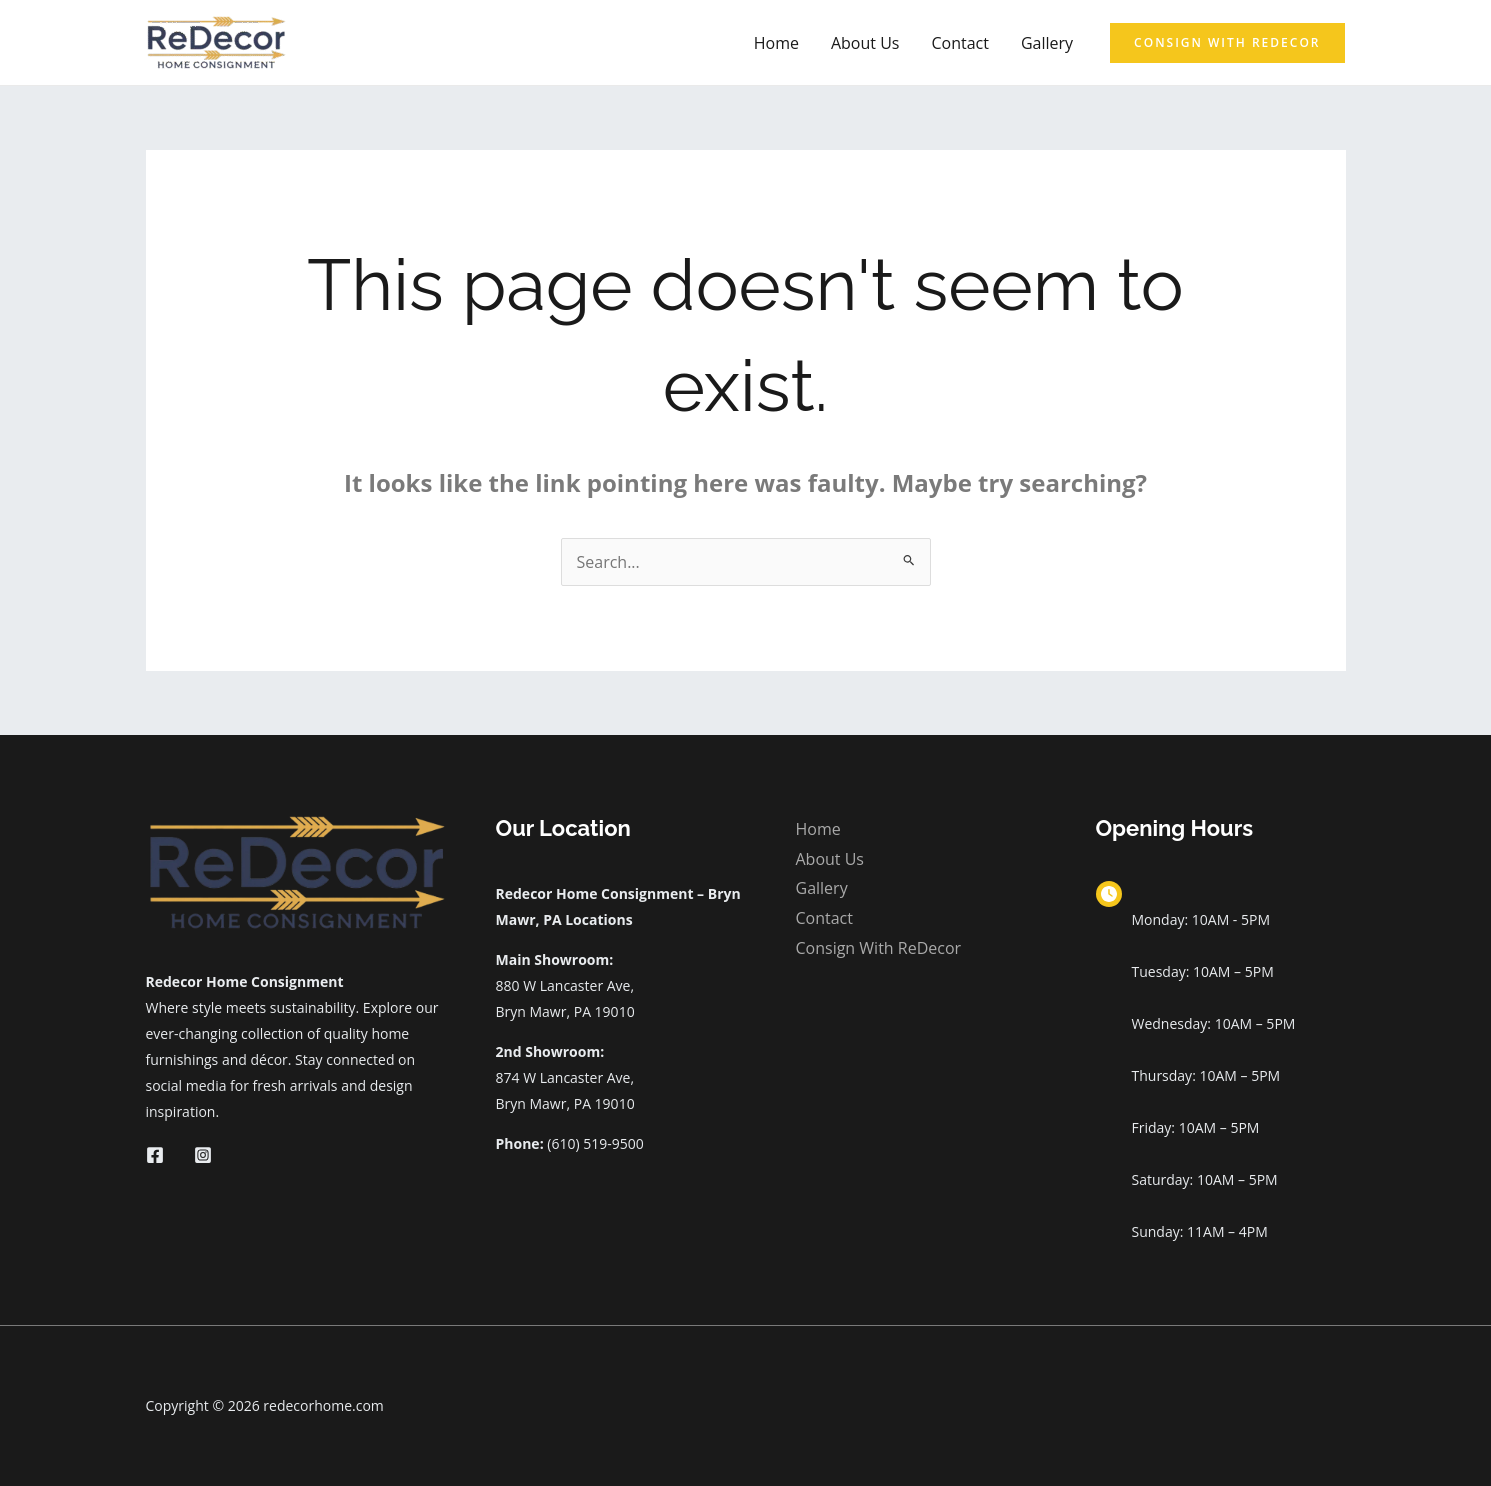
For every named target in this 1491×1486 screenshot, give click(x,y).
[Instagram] (203, 1155)
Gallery (1047, 43)
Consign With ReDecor (879, 948)
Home (776, 43)
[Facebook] (155, 1155)
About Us (865, 43)
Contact (959, 43)
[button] (1227, 43)
